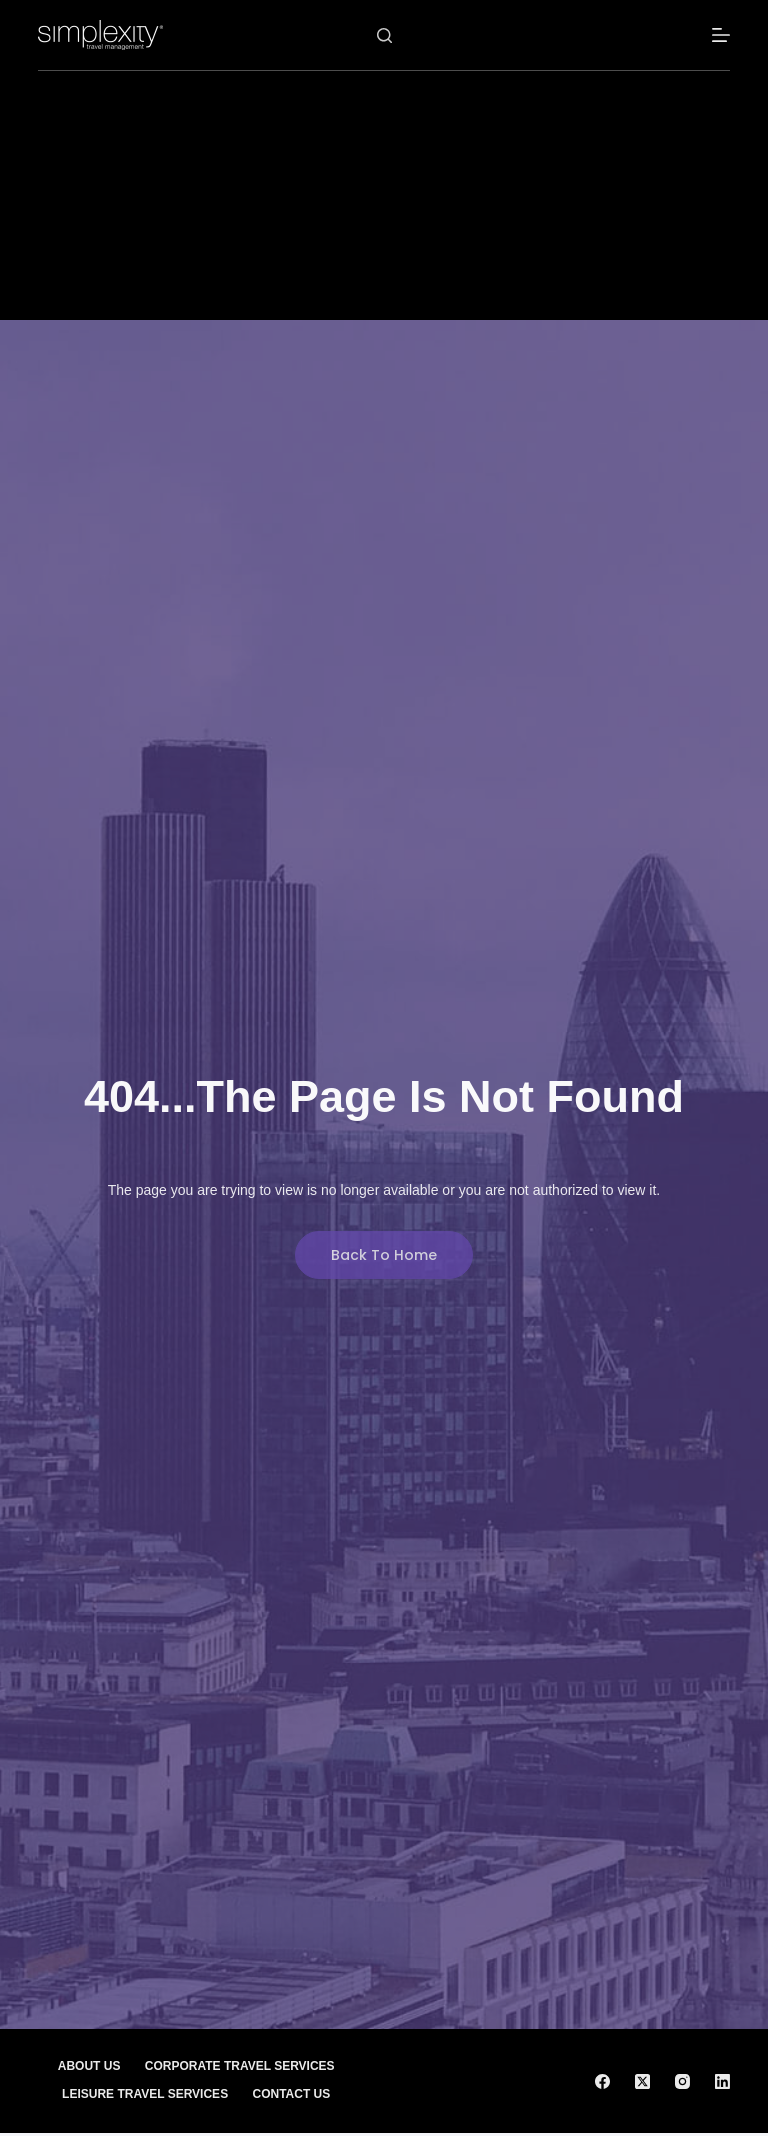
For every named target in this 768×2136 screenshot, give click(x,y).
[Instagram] (682, 2081)
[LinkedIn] (722, 2081)
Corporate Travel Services (240, 2066)
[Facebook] (602, 2081)
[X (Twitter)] (642, 2081)
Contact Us (292, 2094)
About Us (88, 2066)
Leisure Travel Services (145, 2094)
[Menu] (721, 35)
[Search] (384, 35)
